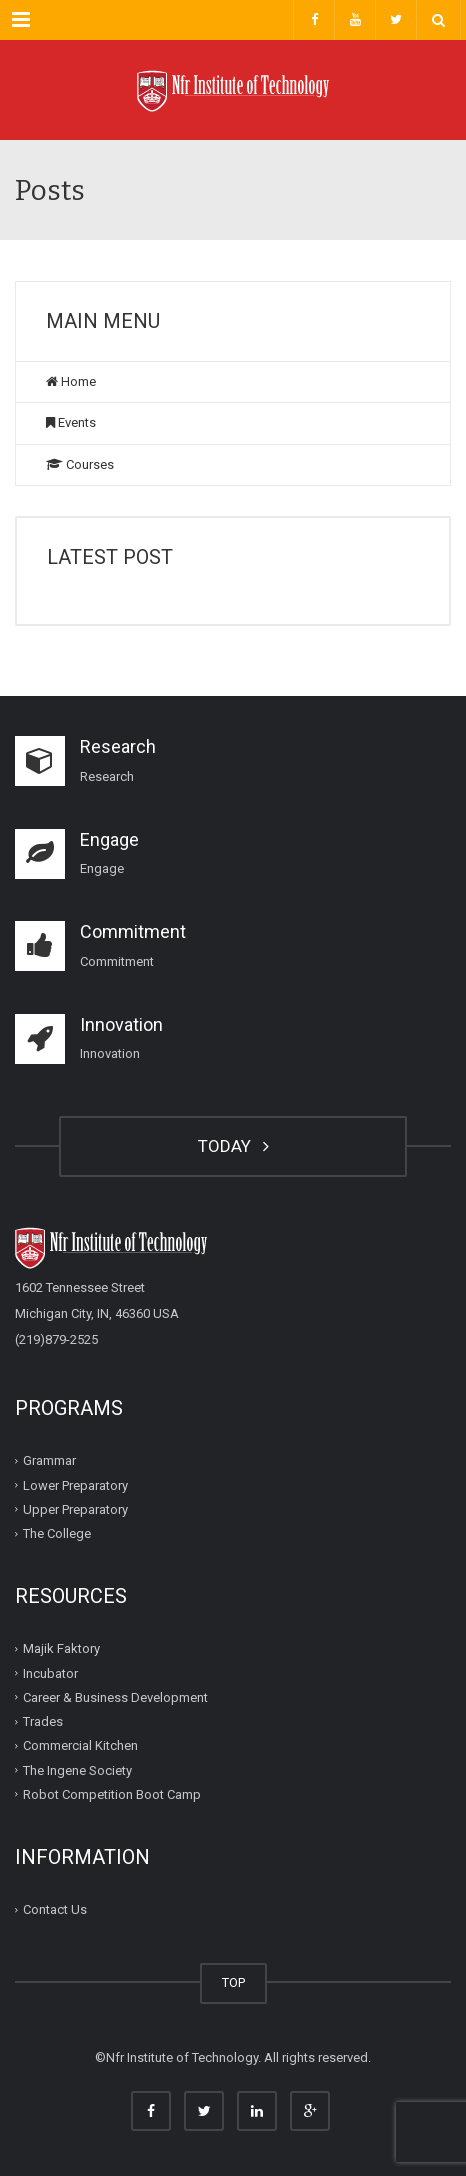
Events (71, 422)
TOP (233, 1982)
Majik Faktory (61, 1648)
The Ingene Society (77, 1769)
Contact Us (55, 1909)
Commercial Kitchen (80, 1745)
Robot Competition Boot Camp (112, 1794)
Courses (80, 464)
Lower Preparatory (75, 1484)
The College (57, 1533)
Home (71, 381)
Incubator (50, 1672)
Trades (43, 1721)
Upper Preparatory (75, 1509)
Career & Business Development (115, 1697)
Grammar (49, 1460)
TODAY (233, 1146)
